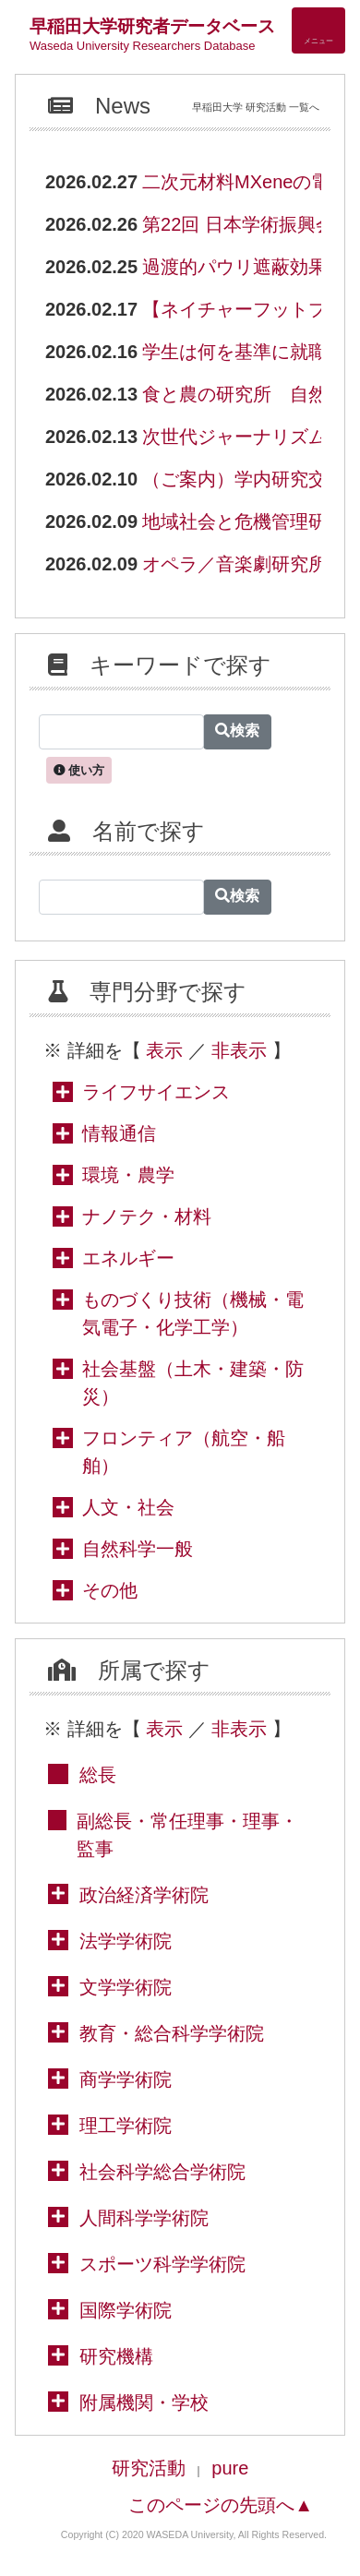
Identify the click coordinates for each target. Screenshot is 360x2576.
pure (229, 2468)
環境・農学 (128, 1175)
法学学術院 (125, 1941)
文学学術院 (125, 1987)
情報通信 (119, 1133)
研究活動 (149, 2468)
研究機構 (116, 2356)
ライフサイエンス (156, 1092)
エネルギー (128, 1258)
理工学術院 (125, 2125)
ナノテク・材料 (146, 1216)
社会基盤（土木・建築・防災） (193, 1383)
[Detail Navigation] (318, 30)
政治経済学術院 (144, 1895)
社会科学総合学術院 (162, 2172)
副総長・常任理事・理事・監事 (187, 1835)
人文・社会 (128, 1507)
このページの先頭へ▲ (220, 2505)
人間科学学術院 (144, 2218)
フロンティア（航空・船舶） (183, 1452)
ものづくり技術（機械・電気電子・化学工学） (193, 1313)
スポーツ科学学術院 (162, 2264)
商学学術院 (125, 2079)
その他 (110, 1590)
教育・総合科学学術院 (171, 2033)
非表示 (239, 1050)
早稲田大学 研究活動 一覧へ (255, 107)
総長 (97, 1775)
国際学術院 (125, 2310)
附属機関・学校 (144, 2402)
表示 (164, 1050)
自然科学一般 (137, 1549)
